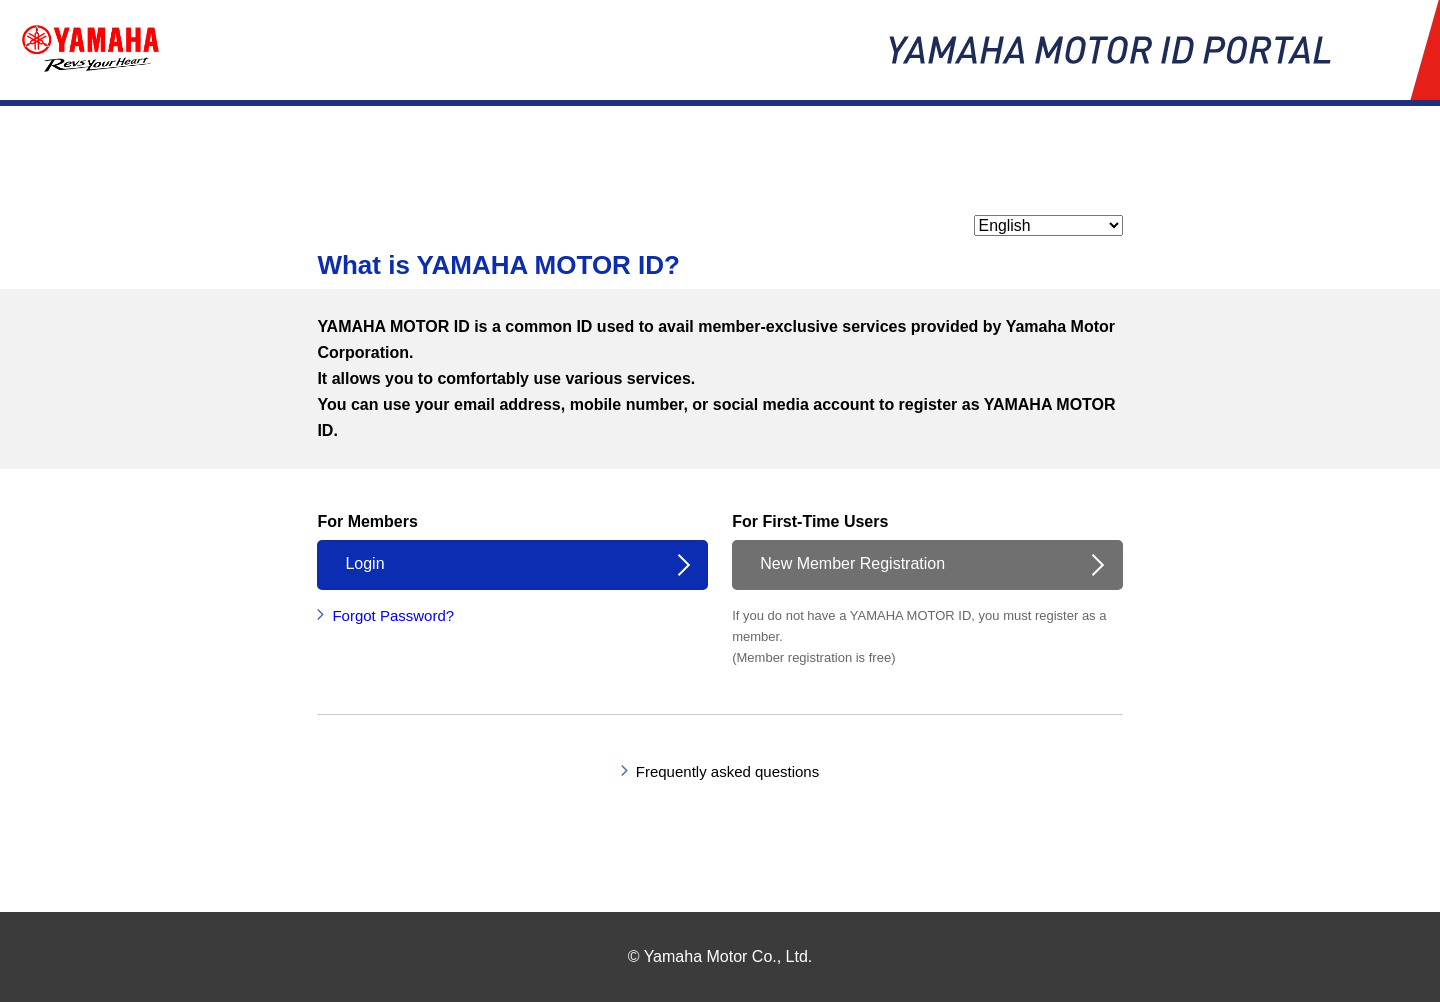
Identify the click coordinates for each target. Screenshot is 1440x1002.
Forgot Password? (393, 615)
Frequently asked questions (727, 771)
